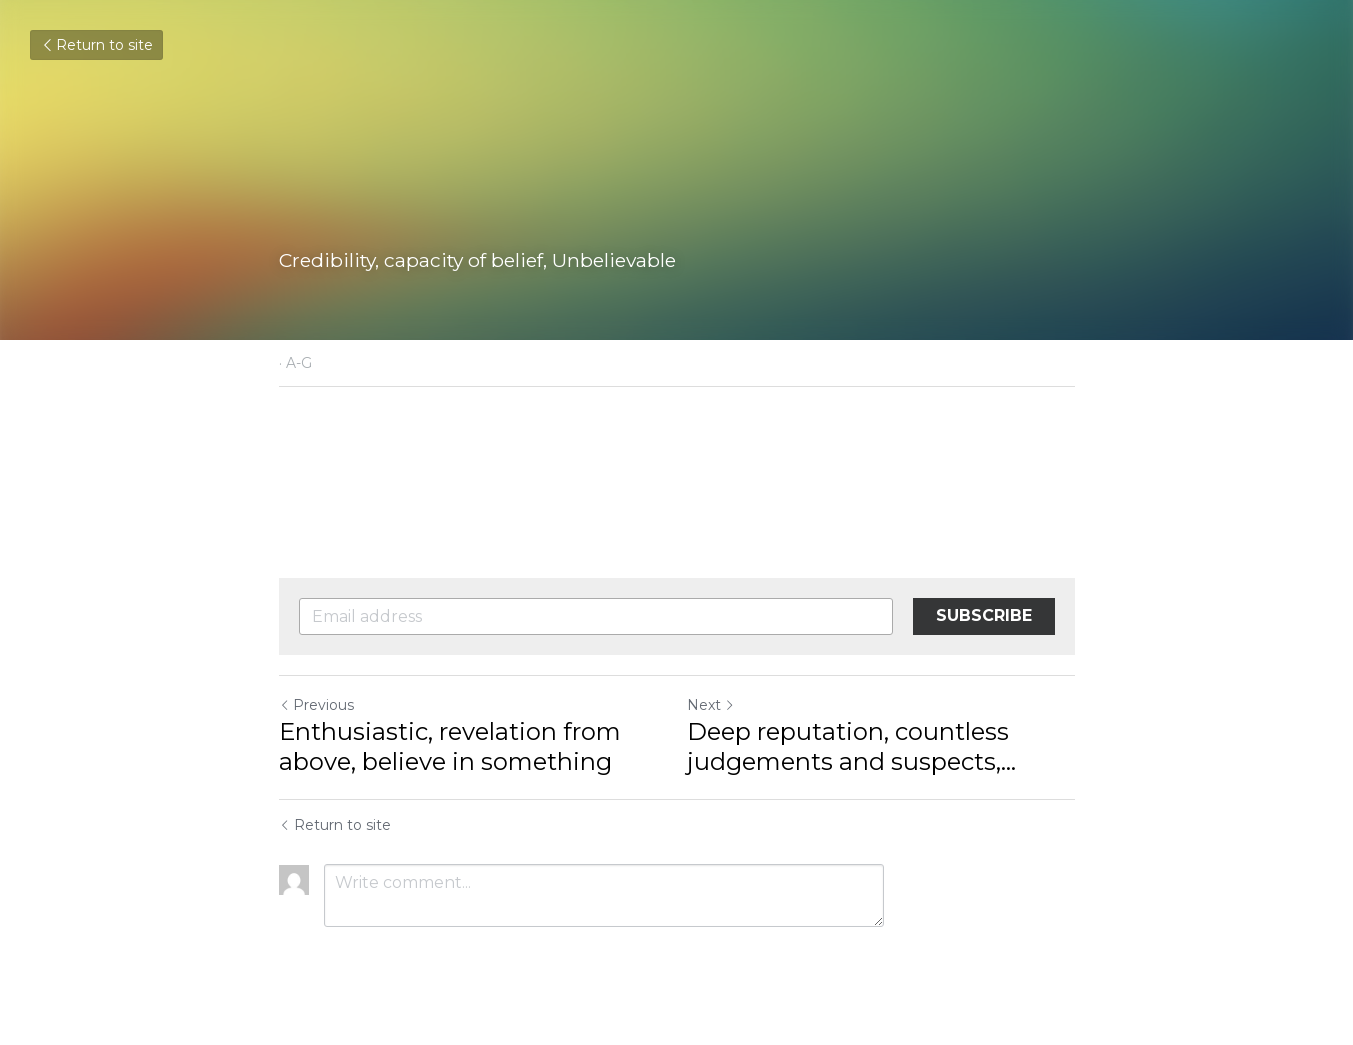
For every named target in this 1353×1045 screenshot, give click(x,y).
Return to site (96, 45)
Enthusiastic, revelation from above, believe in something (450, 746)
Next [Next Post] (711, 705)
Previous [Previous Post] (316, 705)
